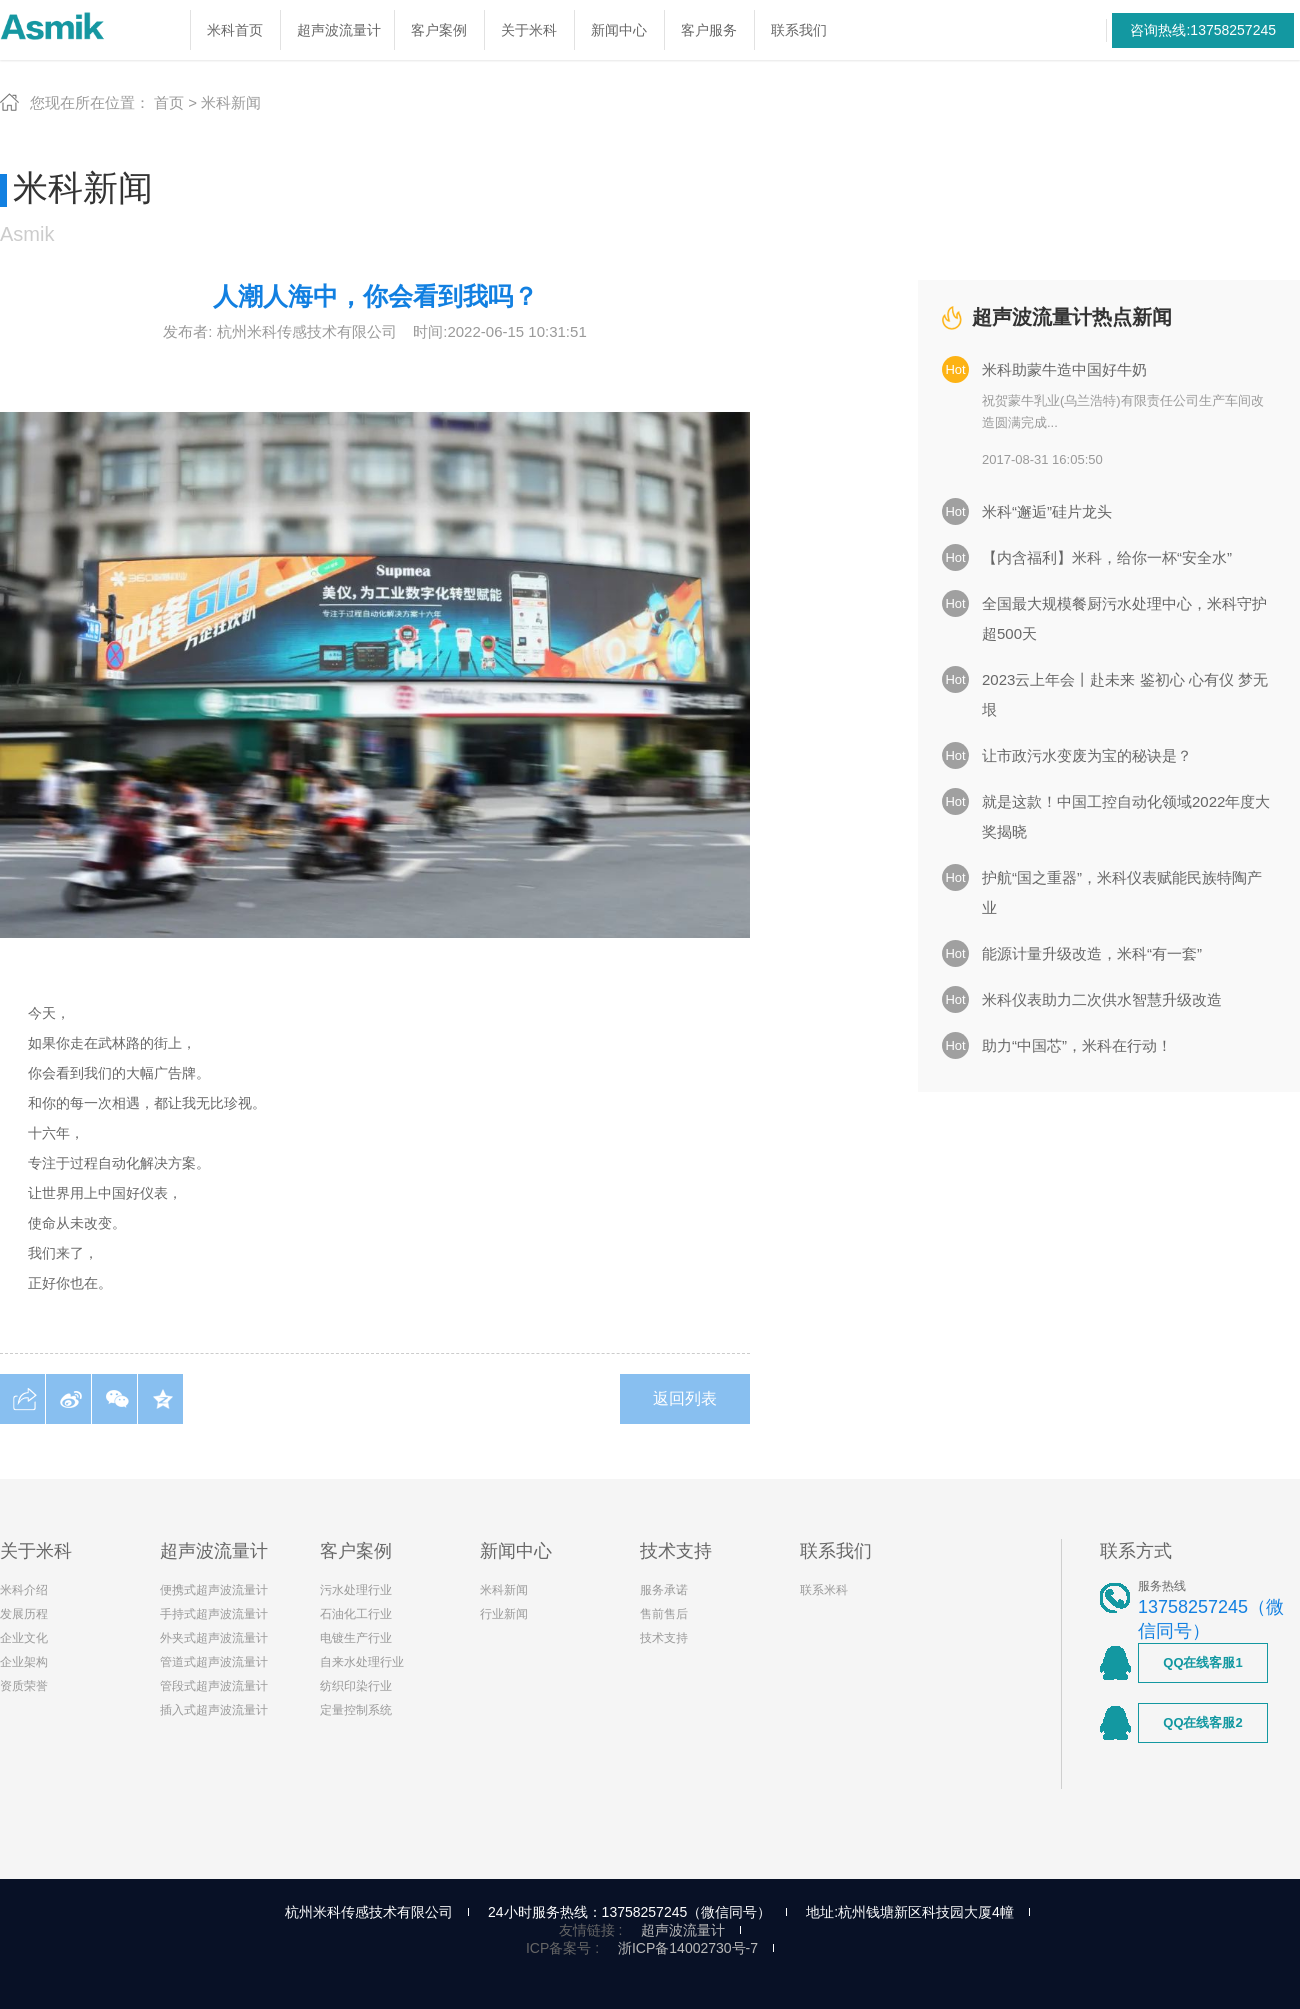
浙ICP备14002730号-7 (688, 1948)
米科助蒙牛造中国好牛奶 (1064, 369)
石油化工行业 (356, 1614)
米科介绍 (24, 1590)
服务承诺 (664, 1590)
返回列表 (685, 1398)
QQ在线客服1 (1202, 1662)
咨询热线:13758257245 (1203, 30)
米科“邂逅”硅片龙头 (1047, 511)
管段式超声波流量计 (214, 1686)
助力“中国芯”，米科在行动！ (1077, 1045)
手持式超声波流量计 (214, 1614)
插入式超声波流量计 (214, 1710)
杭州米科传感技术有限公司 (369, 1912)
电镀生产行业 (356, 1638)
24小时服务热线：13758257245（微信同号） (629, 1912)
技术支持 (664, 1638)
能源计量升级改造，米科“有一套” (1092, 953)
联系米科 (824, 1590)
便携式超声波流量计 (214, 1590)
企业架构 (24, 1662)
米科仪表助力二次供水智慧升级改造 (1102, 999)
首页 (169, 102)
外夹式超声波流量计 (214, 1638)
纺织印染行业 (356, 1686)
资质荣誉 (24, 1686)
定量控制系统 (356, 1710)
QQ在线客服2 (1202, 1722)
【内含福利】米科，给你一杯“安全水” (1107, 557)
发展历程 (24, 1614)
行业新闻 (504, 1614)
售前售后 (664, 1614)
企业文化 (24, 1638)
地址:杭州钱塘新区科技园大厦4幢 (910, 1912)
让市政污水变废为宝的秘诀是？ (1087, 755)
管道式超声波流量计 (214, 1662)
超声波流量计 (683, 1930)
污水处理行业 (356, 1590)
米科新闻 (231, 102)
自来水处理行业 (362, 1662)
